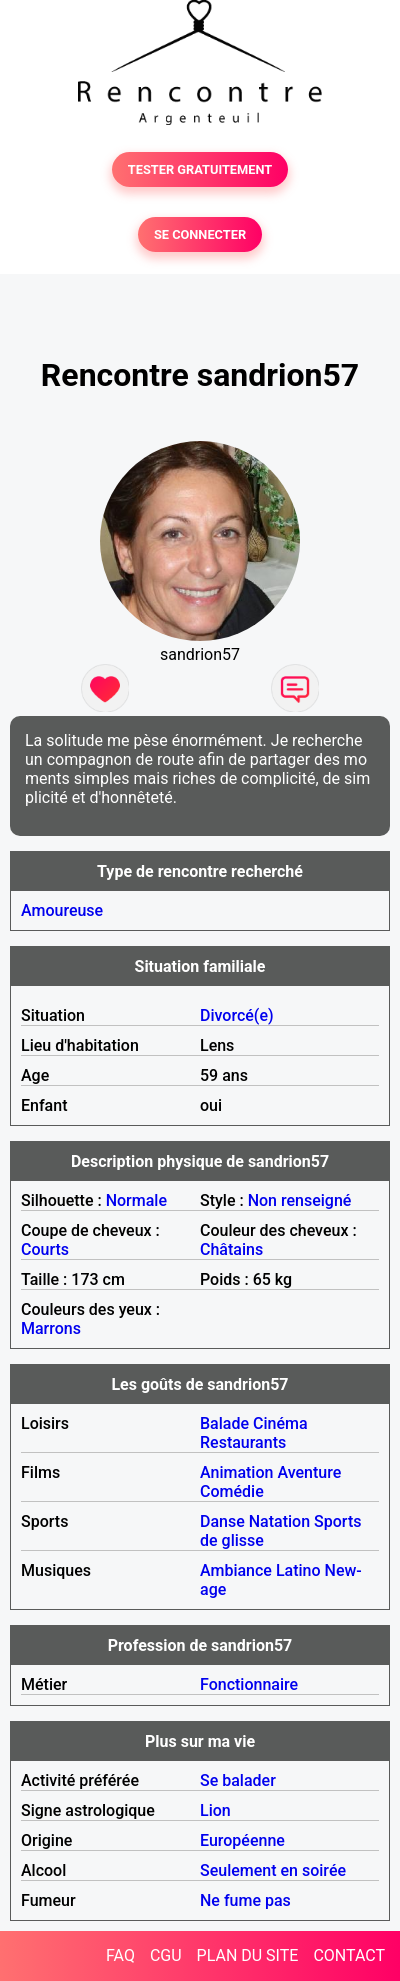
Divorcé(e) (237, 1015)
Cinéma (280, 1423)
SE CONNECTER (200, 234)
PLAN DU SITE (248, 1955)
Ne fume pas (245, 1900)
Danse (222, 1521)
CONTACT (349, 1955)
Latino (298, 1570)
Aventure (309, 1472)
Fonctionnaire (249, 1684)
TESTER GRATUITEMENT (200, 169)
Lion (215, 1810)
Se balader (238, 1780)
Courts (45, 1249)
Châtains (231, 1249)
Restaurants (243, 1442)
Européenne (242, 1840)
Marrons (51, 1328)
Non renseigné (300, 1200)
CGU (166, 1955)
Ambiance (236, 1570)
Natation (279, 1521)
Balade (224, 1423)
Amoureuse (62, 910)
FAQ (120, 1955)
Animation (236, 1472)
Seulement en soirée (273, 1870)
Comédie (232, 1491)
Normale (136, 1200)
